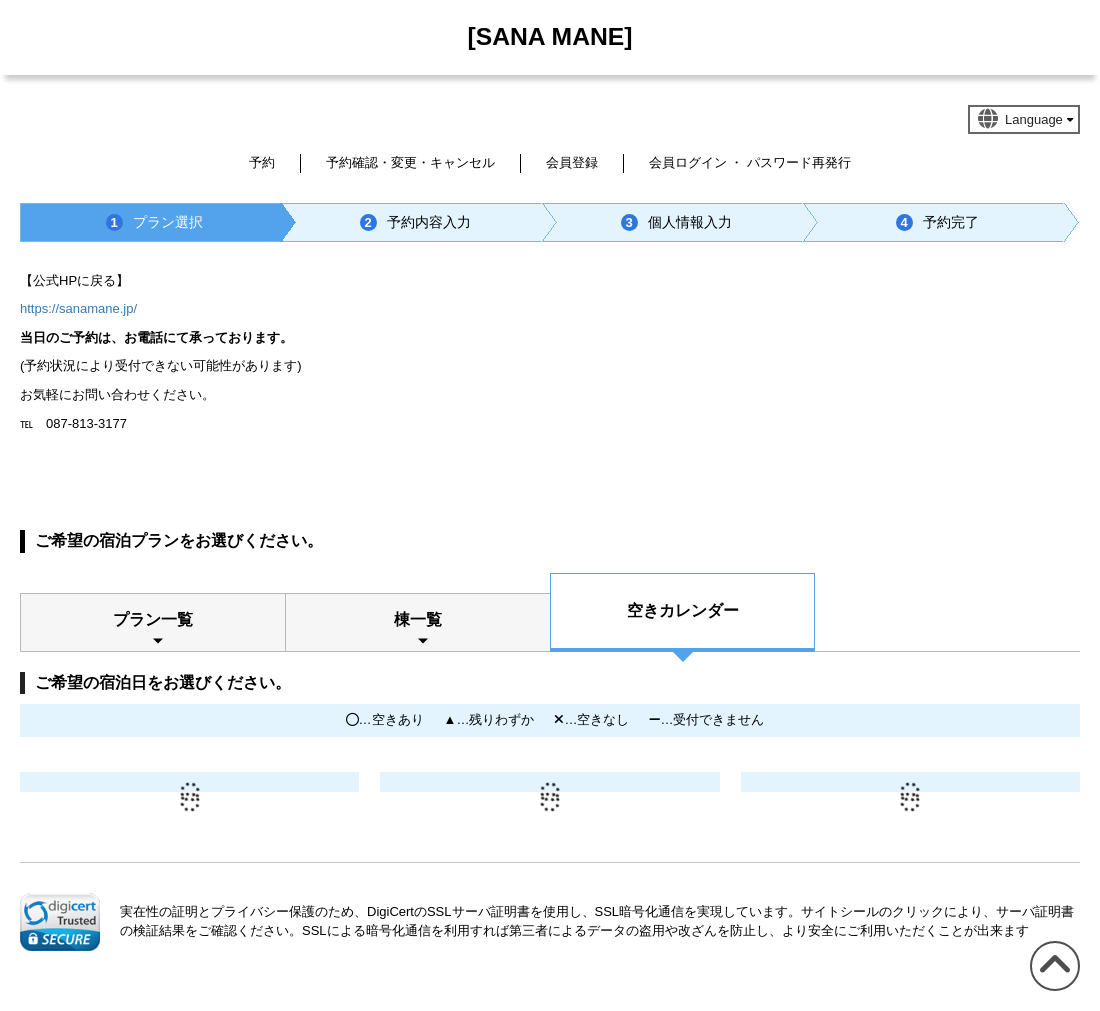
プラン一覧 (153, 619)
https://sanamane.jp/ (78, 308)
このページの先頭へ (1051, 990)
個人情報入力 (676, 222)
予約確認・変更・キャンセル (410, 162)
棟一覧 (418, 619)
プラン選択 (154, 222)
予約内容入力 (415, 222)
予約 (262, 162)
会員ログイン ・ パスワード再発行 (750, 162)
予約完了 (937, 222)
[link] (60, 922)
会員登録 (572, 162)
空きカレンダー (683, 610)
